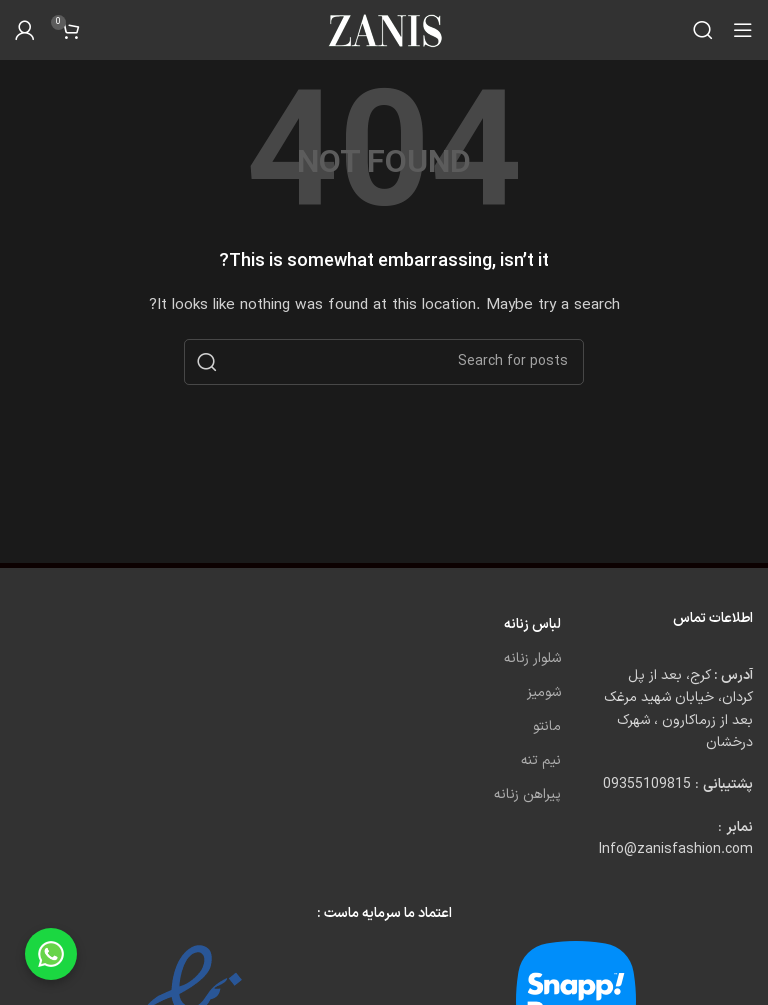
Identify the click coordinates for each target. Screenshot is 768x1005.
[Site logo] (384, 29)
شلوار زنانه (532, 658)
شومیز (544, 692)
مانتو (547, 726)
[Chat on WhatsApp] (51, 954)
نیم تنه (541, 760)
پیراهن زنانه (527, 794)
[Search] (703, 30)
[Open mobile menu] (743, 30)
